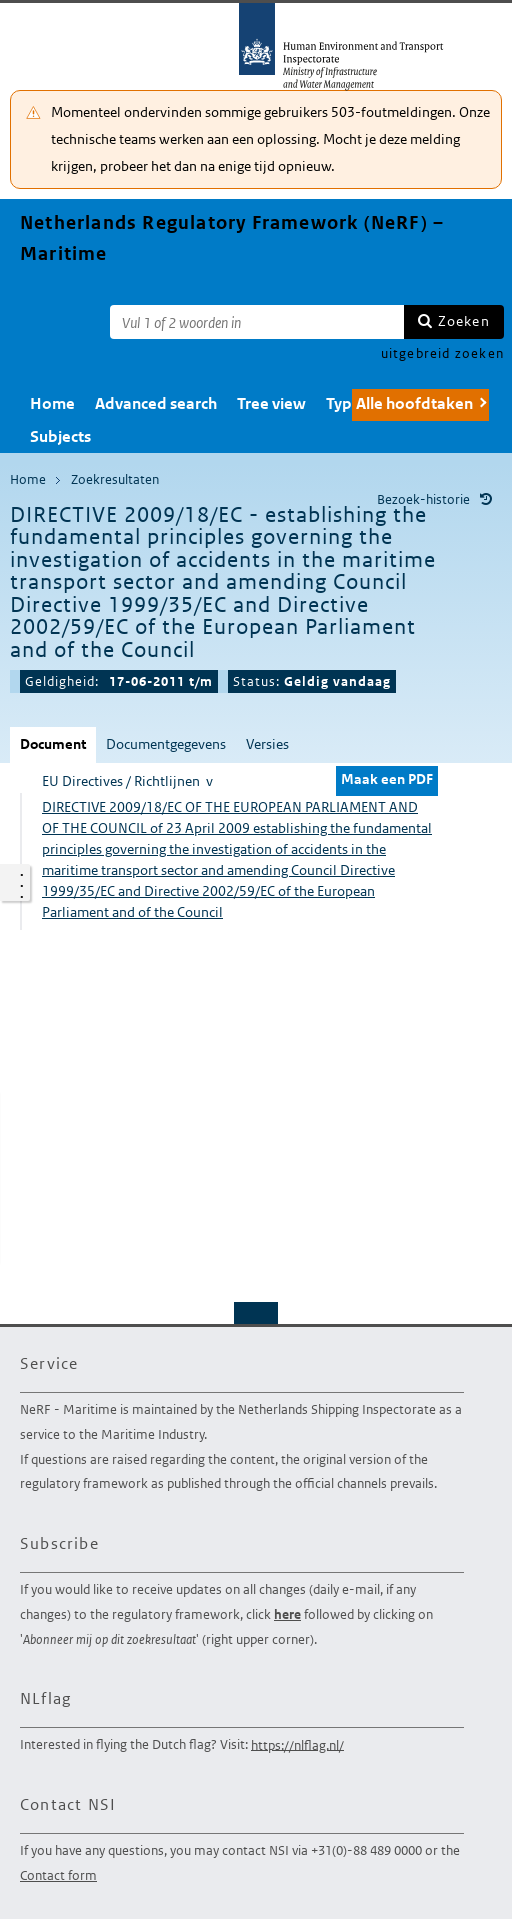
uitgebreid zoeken (442, 353)
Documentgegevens (166, 744)
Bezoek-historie (423, 499)
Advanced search (156, 403)
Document (53, 744)
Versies (267, 744)
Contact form (58, 1875)
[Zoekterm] (257, 322)
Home (52, 403)
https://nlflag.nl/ (297, 1744)
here (287, 1614)
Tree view (271, 403)
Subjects (60, 436)
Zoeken (464, 321)
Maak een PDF (387, 779)
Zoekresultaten (115, 479)
